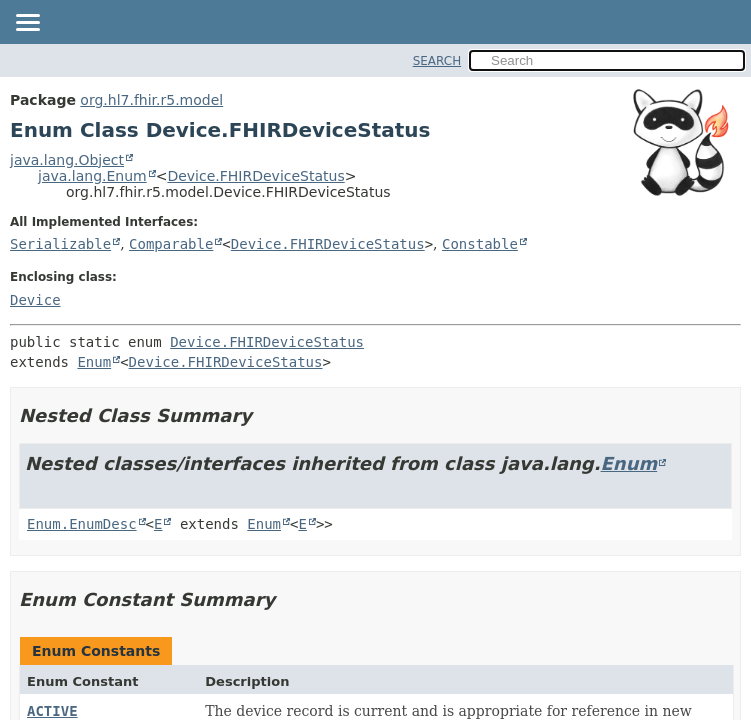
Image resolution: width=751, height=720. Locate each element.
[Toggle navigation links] (27, 24)
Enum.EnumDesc (82, 524)
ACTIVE (52, 711)
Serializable (60, 244)
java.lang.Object (67, 160)
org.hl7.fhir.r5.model (151, 100)
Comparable (171, 244)
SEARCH (437, 61)
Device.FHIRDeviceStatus (255, 176)
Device (35, 300)
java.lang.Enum (92, 176)
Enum (94, 362)
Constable (480, 244)
